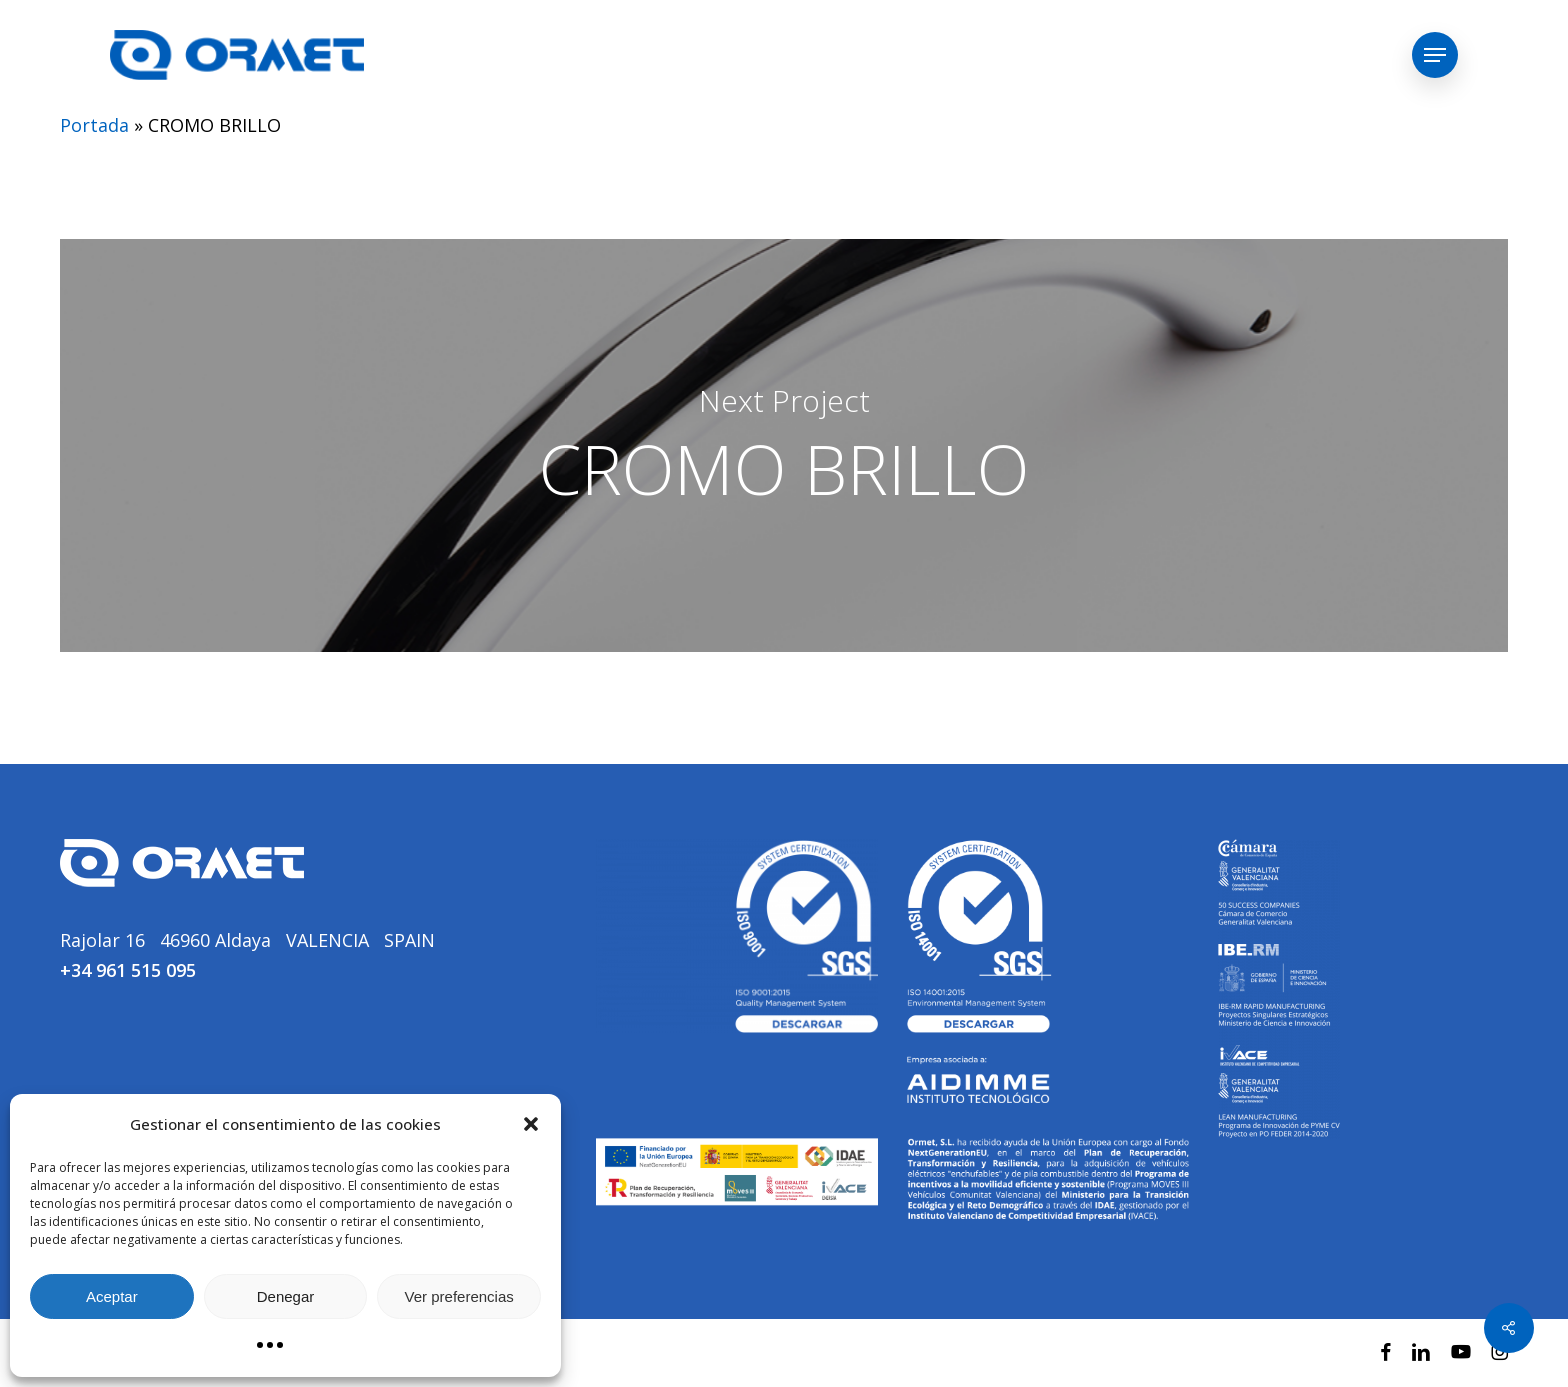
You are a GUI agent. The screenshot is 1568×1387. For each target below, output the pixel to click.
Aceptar (112, 1296)
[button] (531, 1124)
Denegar (286, 1296)
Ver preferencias (459, 1296)
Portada (94, 125)
